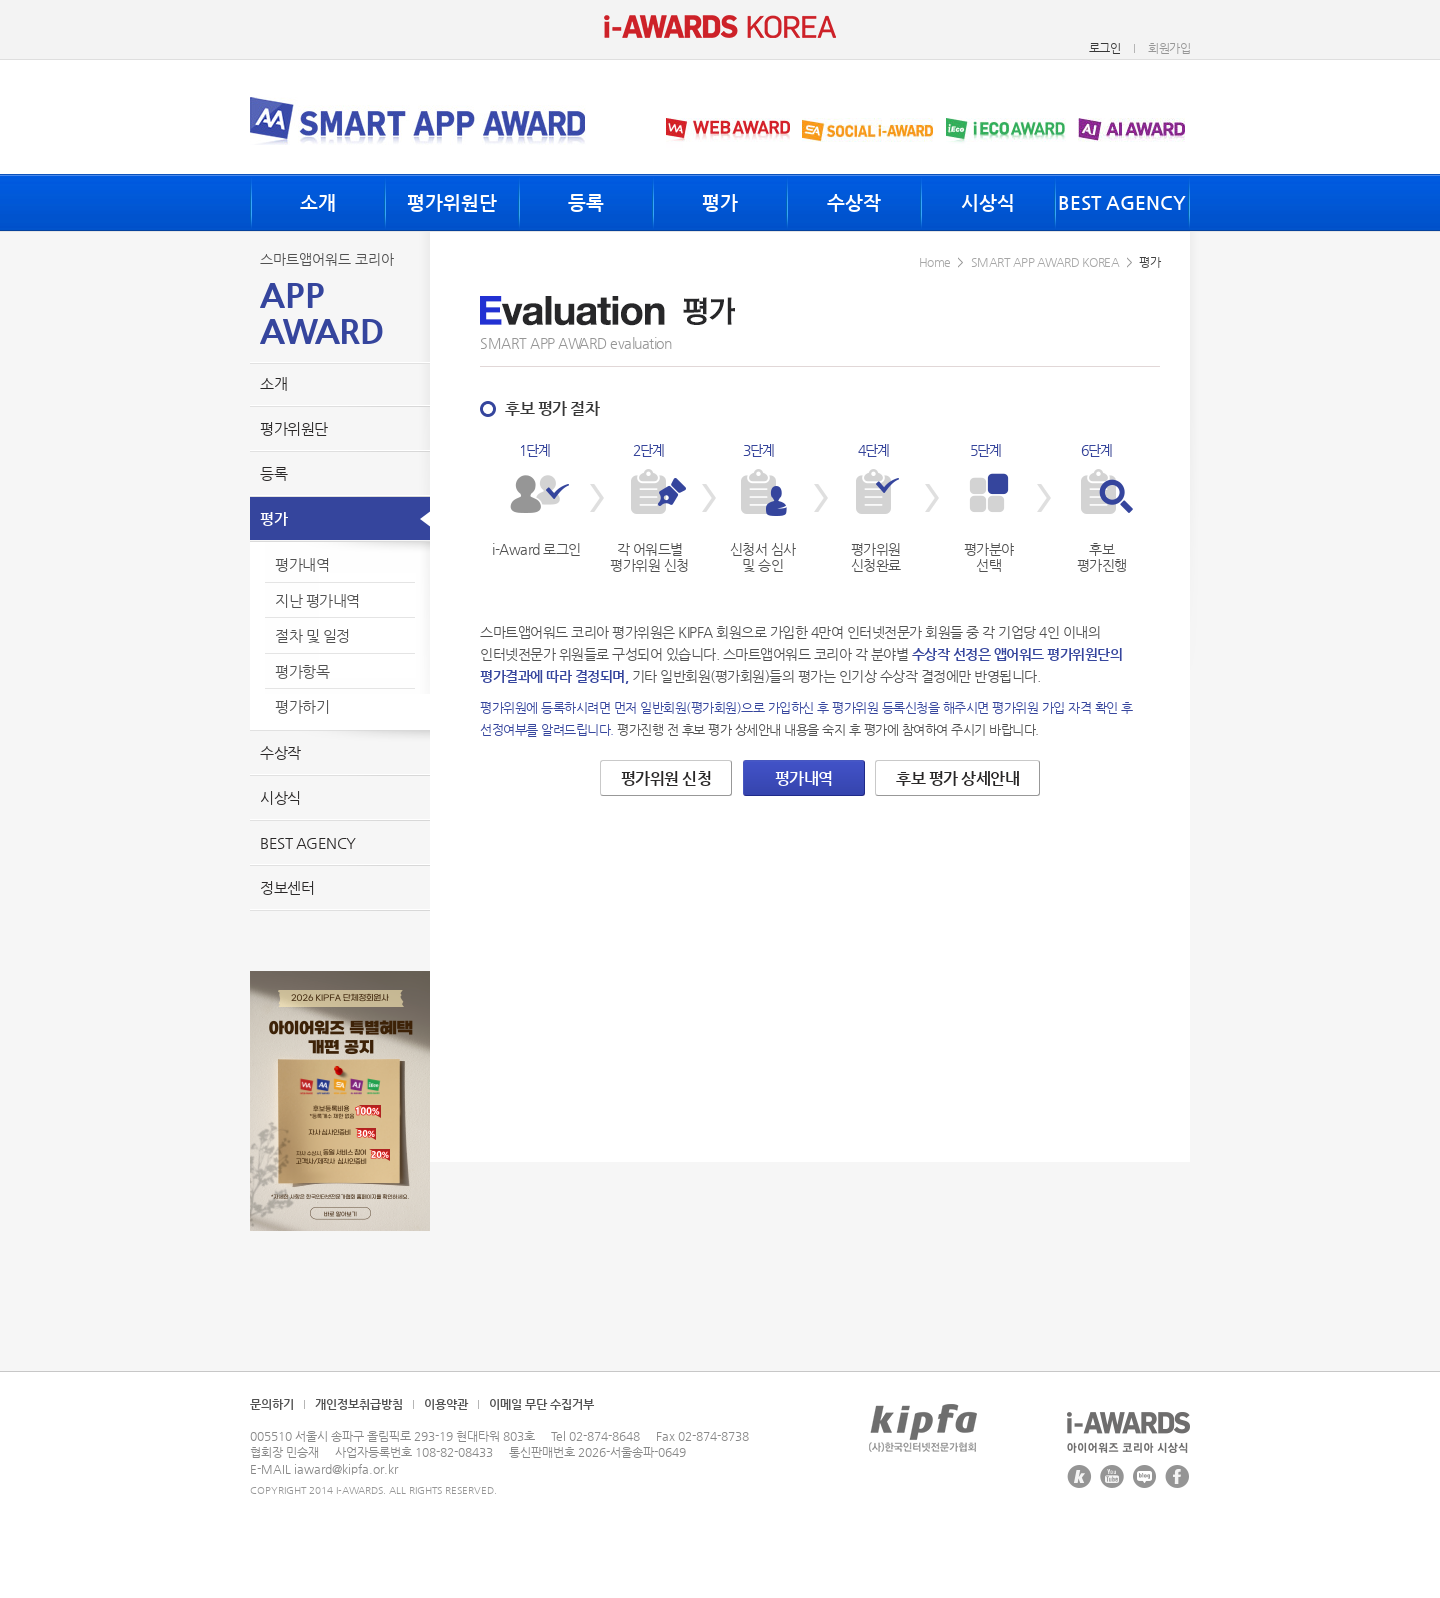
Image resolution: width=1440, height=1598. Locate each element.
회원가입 (1169, 48)
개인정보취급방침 (359, 1404)
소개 (318, 202)
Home (935, 262)
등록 (586, 202)
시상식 (988, 202)
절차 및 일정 (312, 635)
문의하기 (272, 1404)
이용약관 (446, 1404)
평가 (720, 202)
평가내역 (302, 564)
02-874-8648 (604, 1436)
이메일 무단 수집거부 (541, 1404)
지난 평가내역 (317, 600)
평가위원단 (452, 202)
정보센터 (287, 887)
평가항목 (302, 671)
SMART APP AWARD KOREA (1045, 262)
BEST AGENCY (1122, 202)
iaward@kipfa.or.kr (346, 1469)
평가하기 (302, 706)
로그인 (1105, 48)
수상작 (854, 202)
